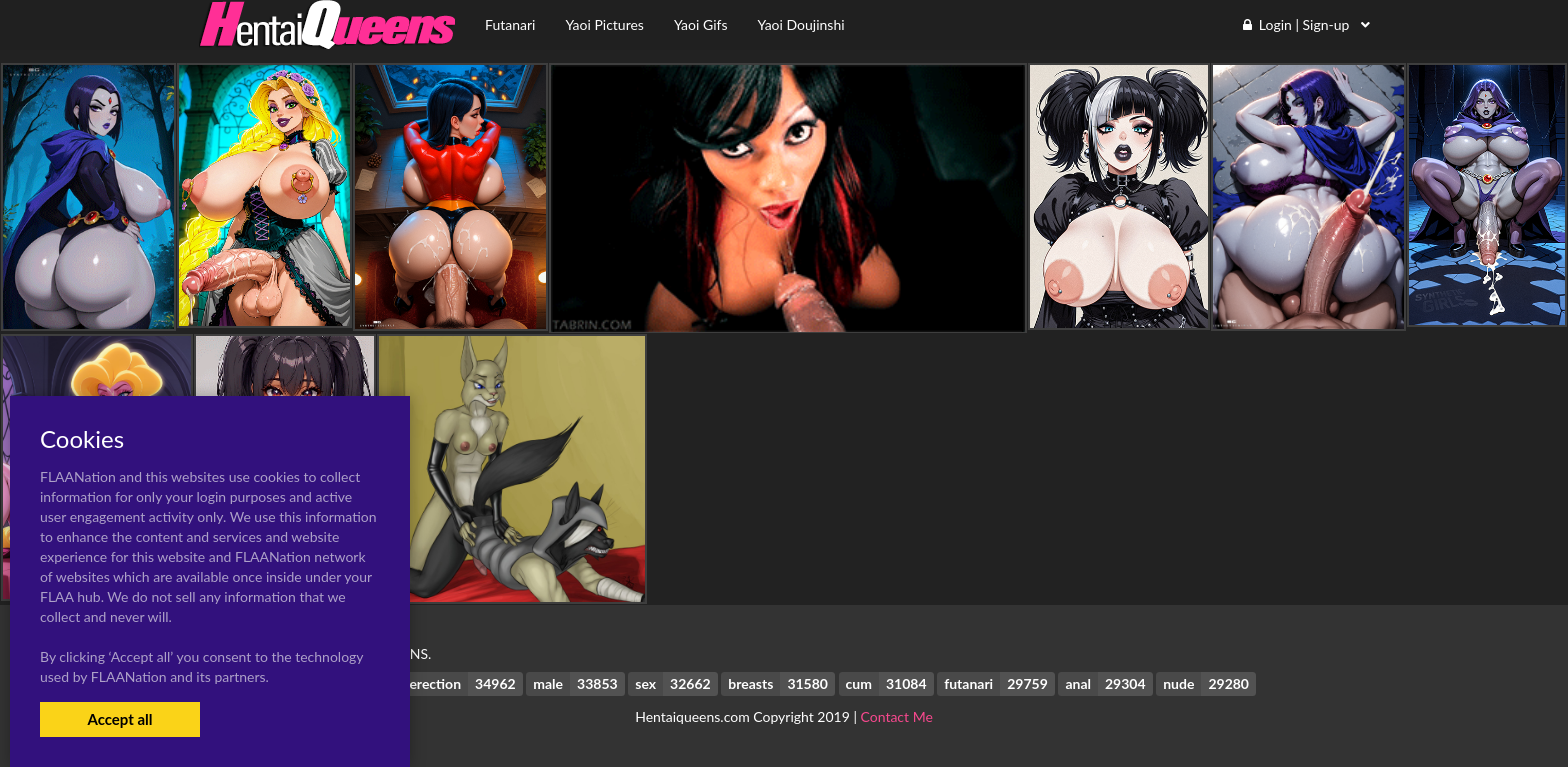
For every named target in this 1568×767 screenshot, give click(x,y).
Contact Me (897, 716)
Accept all (119, 719)
